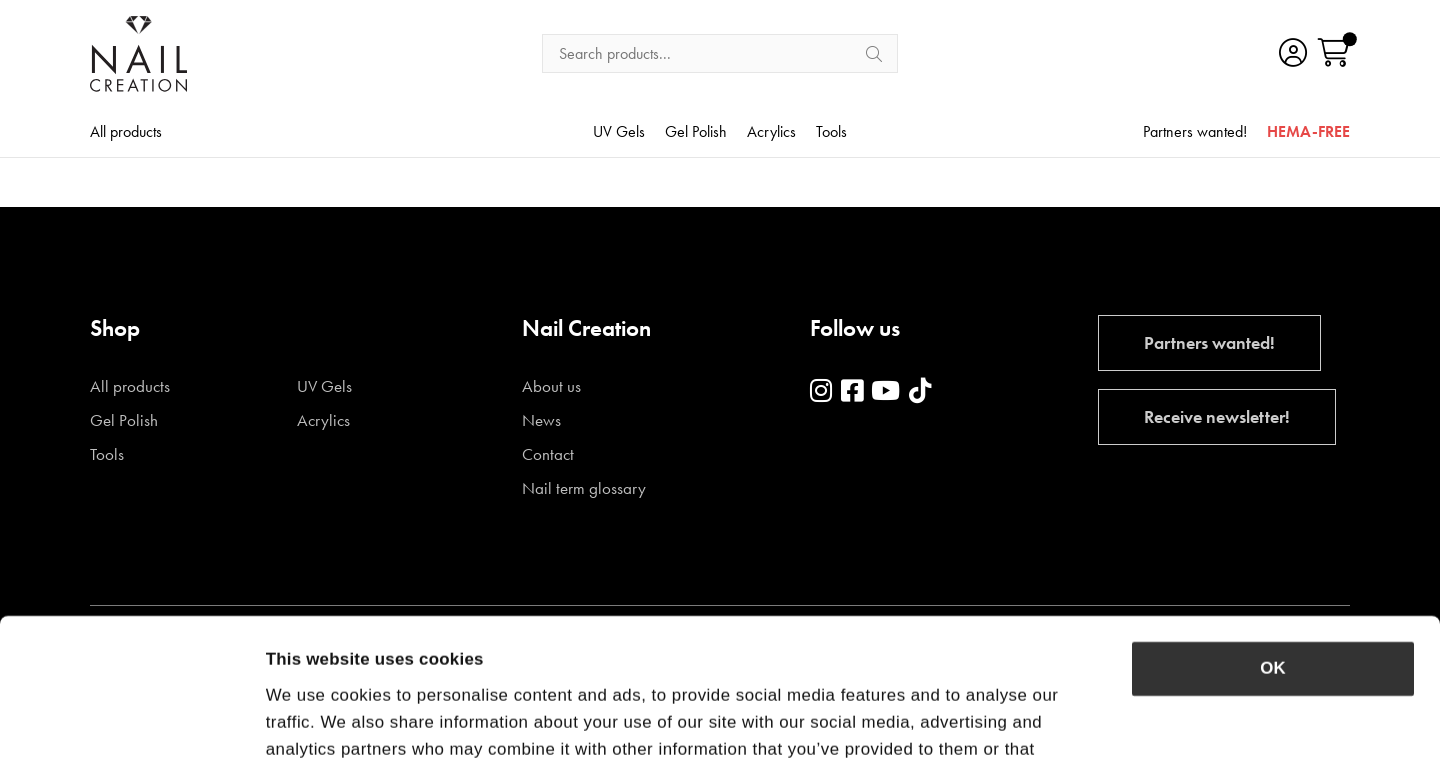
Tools (831, 133)
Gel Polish (696, 133)
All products (126, 133)
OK (1272, 531)
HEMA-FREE (1308, 133)
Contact (548, 454)
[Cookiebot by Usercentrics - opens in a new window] (129, 726)
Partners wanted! (1195, 133)
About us (551, 386)
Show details (1121, 725)
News (541, 420)
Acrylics (771, 133)
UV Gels (619, 133)
